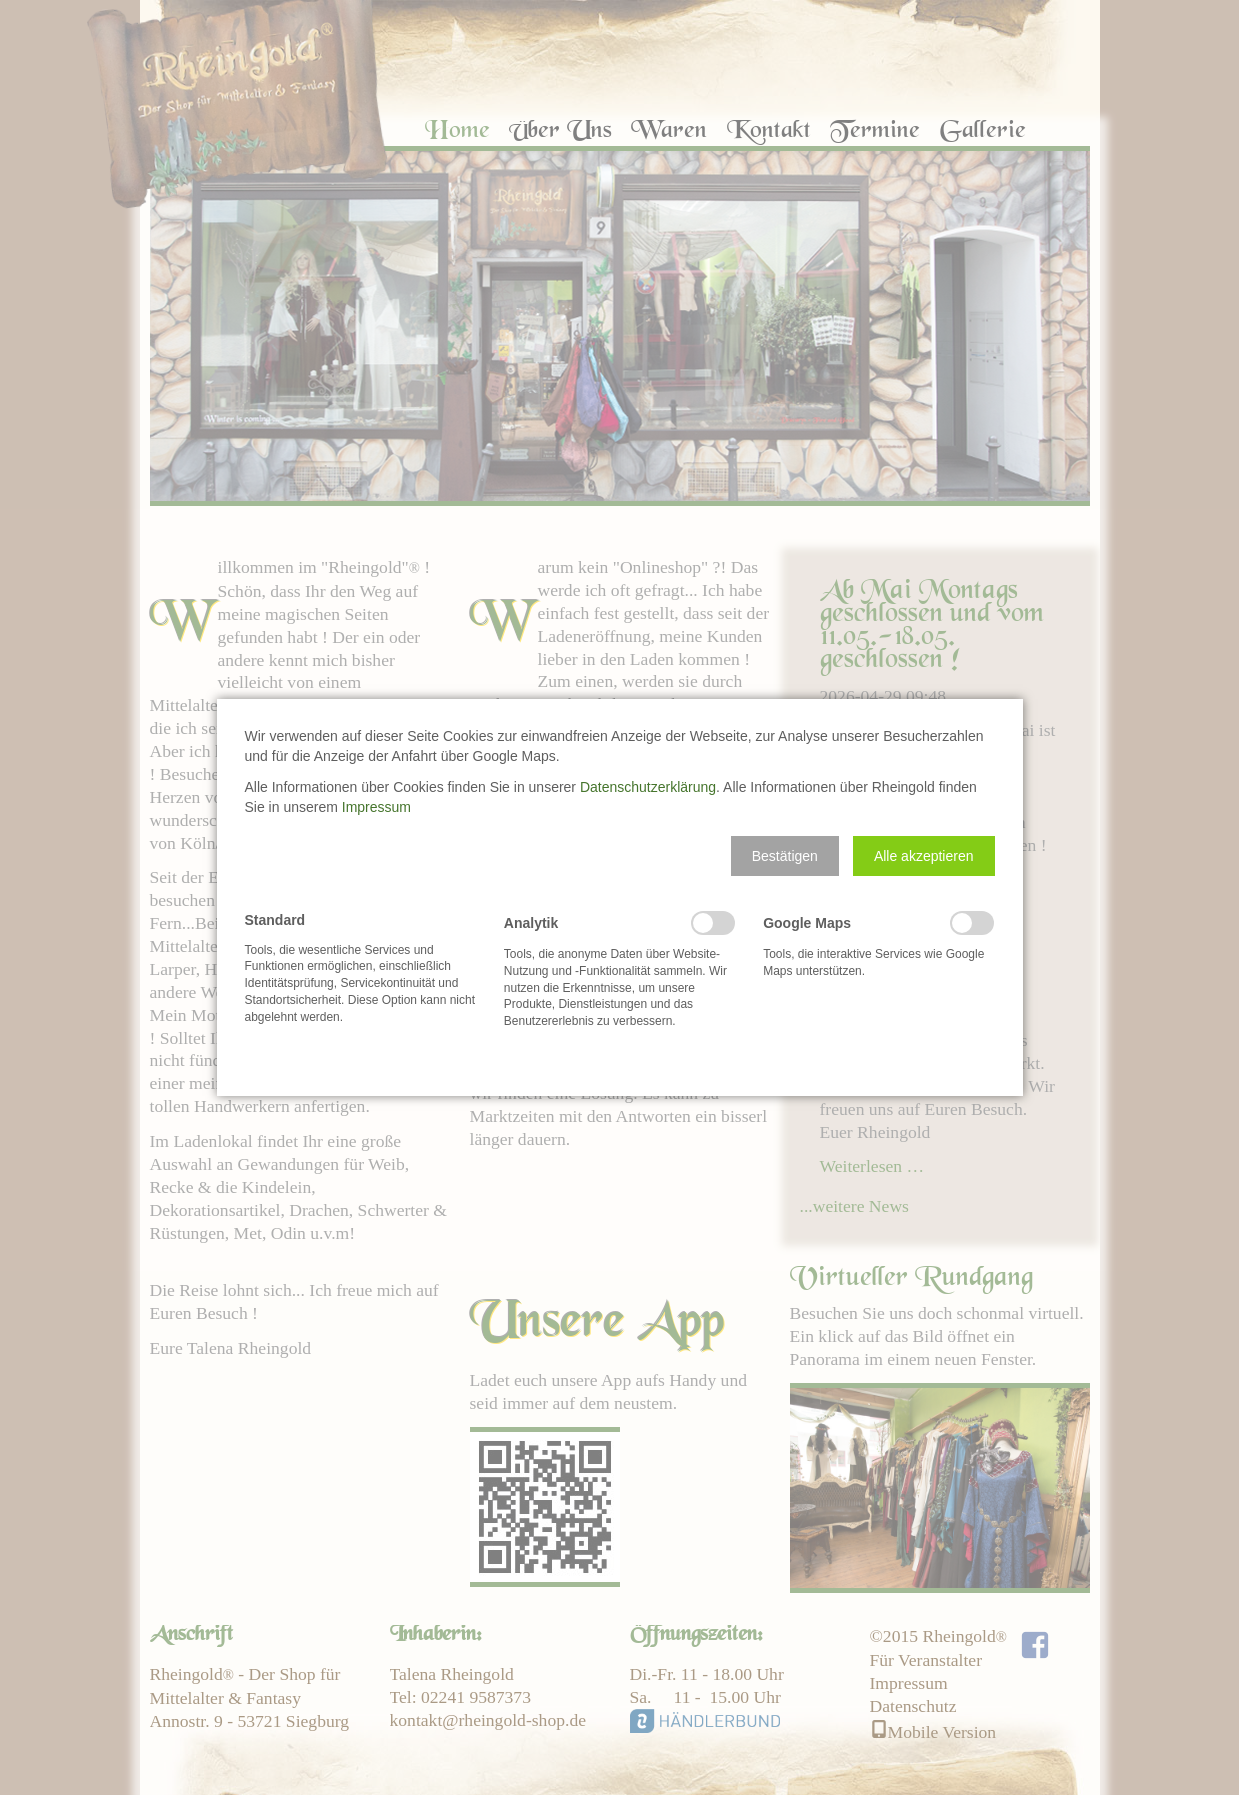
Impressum (376, 807)
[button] (785, 856)
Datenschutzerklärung (648, 787)
